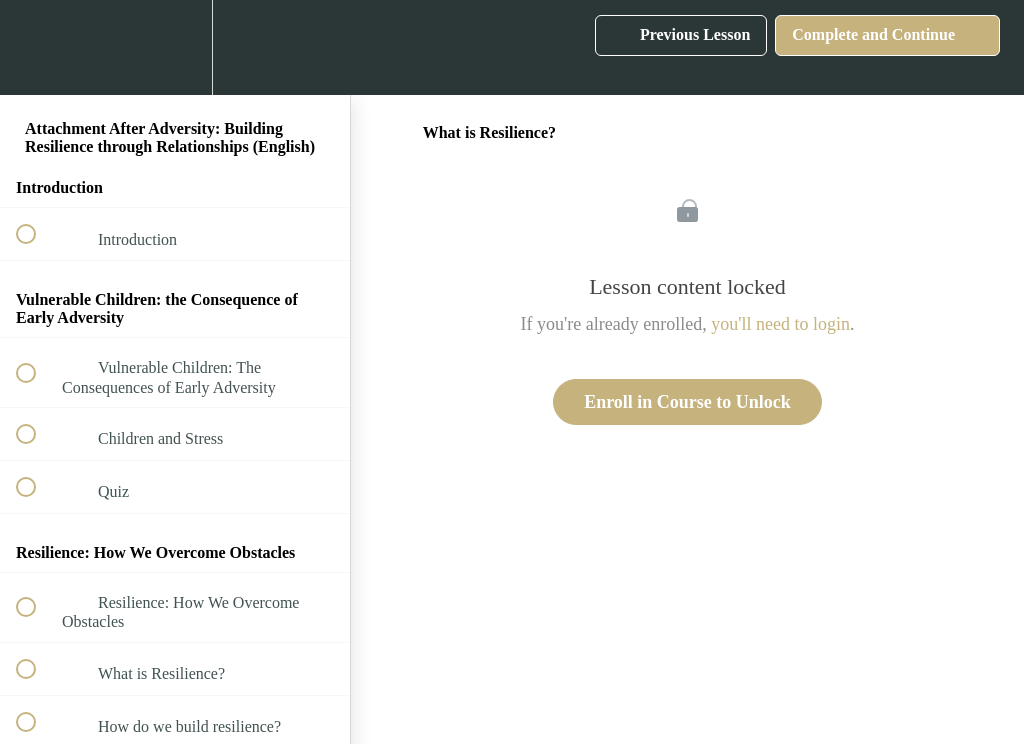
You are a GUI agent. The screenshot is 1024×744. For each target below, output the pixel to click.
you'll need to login (780, 324)
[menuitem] (175, 47)
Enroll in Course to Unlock (687, 402)
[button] (37, 47)
